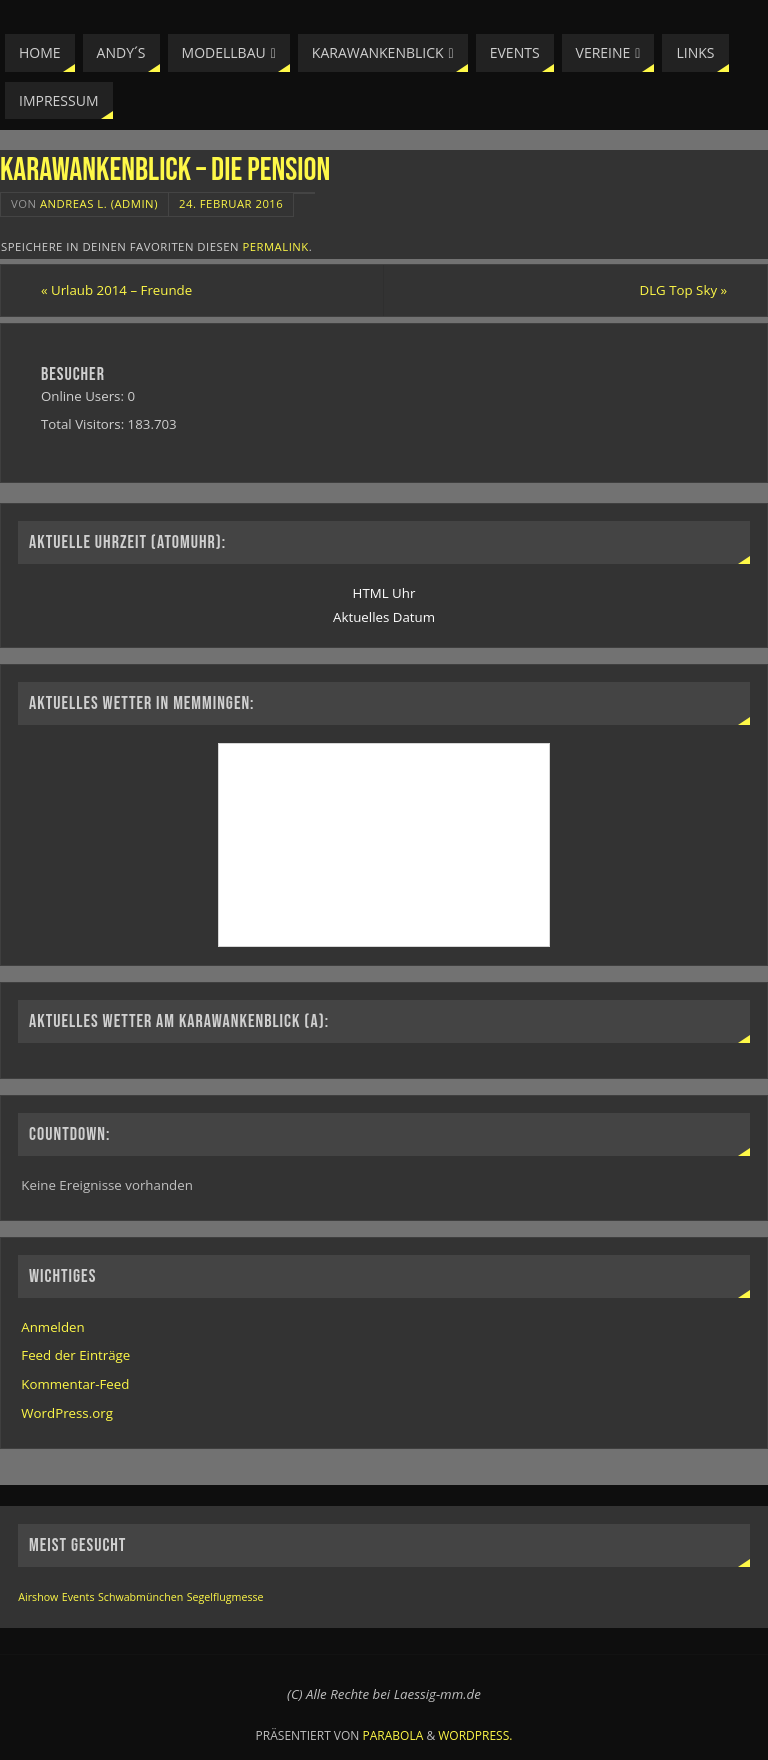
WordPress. (475, 1735)
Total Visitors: (84, 424)
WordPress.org (67, 1413)
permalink (275, 246)
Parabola (393, 1735)
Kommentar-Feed (75, 1384)
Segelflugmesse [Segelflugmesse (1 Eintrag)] (225, 1597)
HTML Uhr (384, 593)
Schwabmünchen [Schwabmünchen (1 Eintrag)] (140, 1597)
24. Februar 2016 (231, 203)
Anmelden (52, 1327)
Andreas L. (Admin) (99, 203)
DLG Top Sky (684, 290)
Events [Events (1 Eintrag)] (78, 1597)
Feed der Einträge (75, 1355)
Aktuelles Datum (384, 617)
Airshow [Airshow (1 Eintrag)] (38, 1597)
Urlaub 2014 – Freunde (116, 290)
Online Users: (84, 396)
